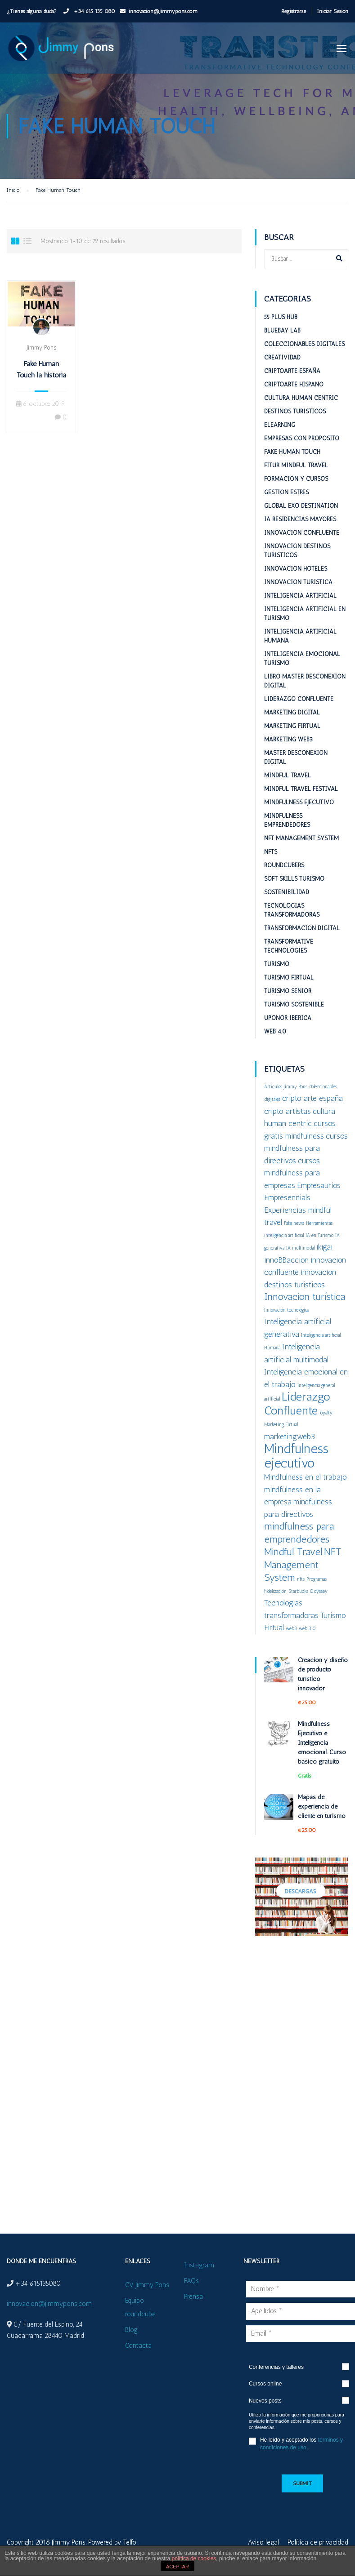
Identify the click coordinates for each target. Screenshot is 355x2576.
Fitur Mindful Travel (296, 465)
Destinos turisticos (295, 411)
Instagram (199, 2265)
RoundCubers (284, 865)
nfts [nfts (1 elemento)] (301, 1579)
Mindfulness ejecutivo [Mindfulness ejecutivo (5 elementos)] (296, 1456)
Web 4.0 (275, 1031)
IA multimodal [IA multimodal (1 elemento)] (300, 1248)
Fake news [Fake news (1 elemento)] (294, 1223)
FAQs (191, 2281)
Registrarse (293, 11)
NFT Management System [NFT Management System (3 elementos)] (303, 1564)
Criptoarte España (292, 371)
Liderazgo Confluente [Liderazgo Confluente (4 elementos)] (297, 1403)
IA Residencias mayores (300, 519)
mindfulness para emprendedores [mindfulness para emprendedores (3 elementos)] (299, 1532)
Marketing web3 (288, 739)
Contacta (138, 2345)
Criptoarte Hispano (294, 384)
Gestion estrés (286, 492)
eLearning (279, 424)
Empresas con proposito (301, 438)
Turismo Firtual (289, 977)
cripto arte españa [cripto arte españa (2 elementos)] (312, 1098)
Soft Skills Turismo (294, 878)
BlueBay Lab (282, 330)
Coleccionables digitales (304, 344)
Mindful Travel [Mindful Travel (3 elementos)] (293, 1552)
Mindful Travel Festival (301, 788)
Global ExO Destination (301, 505)
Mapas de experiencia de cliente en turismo (322, 1806)
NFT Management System (301, 838)
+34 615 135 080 (93, 11)
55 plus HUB (280, 317)
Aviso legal (263, 2542)
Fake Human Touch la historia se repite (41, 374)
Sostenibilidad (286, 892)
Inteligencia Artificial (300, 595)
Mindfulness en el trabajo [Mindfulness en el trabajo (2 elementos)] (305, 1476)
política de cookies (194, 2558)
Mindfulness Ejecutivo (299, 802)
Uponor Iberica (287, 1018)
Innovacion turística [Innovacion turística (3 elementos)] (304, 1296)
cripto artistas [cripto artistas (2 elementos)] (287, 1111)
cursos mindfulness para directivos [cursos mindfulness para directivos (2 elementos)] (306, 1148)
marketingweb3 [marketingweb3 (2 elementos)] (289, 1436)
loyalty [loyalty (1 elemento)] (326, 1413)
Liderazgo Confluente (298, 699)
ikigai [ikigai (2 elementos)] (324, 1246)
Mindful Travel (287, 775)
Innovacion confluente (301, 532)
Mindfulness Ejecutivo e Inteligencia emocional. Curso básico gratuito (322, 1742)
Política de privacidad (318, 2542)
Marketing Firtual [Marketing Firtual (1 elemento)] (281, 1425)
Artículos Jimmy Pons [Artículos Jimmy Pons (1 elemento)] (285, 1087)
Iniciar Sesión (332, 11)
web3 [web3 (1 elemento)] (291, 1629)
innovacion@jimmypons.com (163, 11)
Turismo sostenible (294, 1004)
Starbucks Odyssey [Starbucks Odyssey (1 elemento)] (308, 1591)
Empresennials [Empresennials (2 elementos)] (287, 1197)
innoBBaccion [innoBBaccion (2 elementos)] (286, 1259)
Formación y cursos (296, 478)
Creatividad (282, 357)
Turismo (276, 964)
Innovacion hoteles (295, 568)
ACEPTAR (177, 2566)
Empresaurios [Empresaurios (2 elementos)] (319, 1185)
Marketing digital (292, 712)
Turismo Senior (287, 991)
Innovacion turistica (298, 582)
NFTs (270, 851)
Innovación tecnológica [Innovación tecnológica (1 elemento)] (286, 1310)
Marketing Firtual (292, 726)
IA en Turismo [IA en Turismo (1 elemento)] (319, 1235)
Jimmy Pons (41, 347)
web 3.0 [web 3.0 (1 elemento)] (307, 1629)
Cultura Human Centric (301, 398)
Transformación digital (302, 928)
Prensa (193, 2296)
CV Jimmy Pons (147, 2285)
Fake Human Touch (292, 451)
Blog (131, 2330)
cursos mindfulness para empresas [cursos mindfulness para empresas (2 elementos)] (292, 1173)
